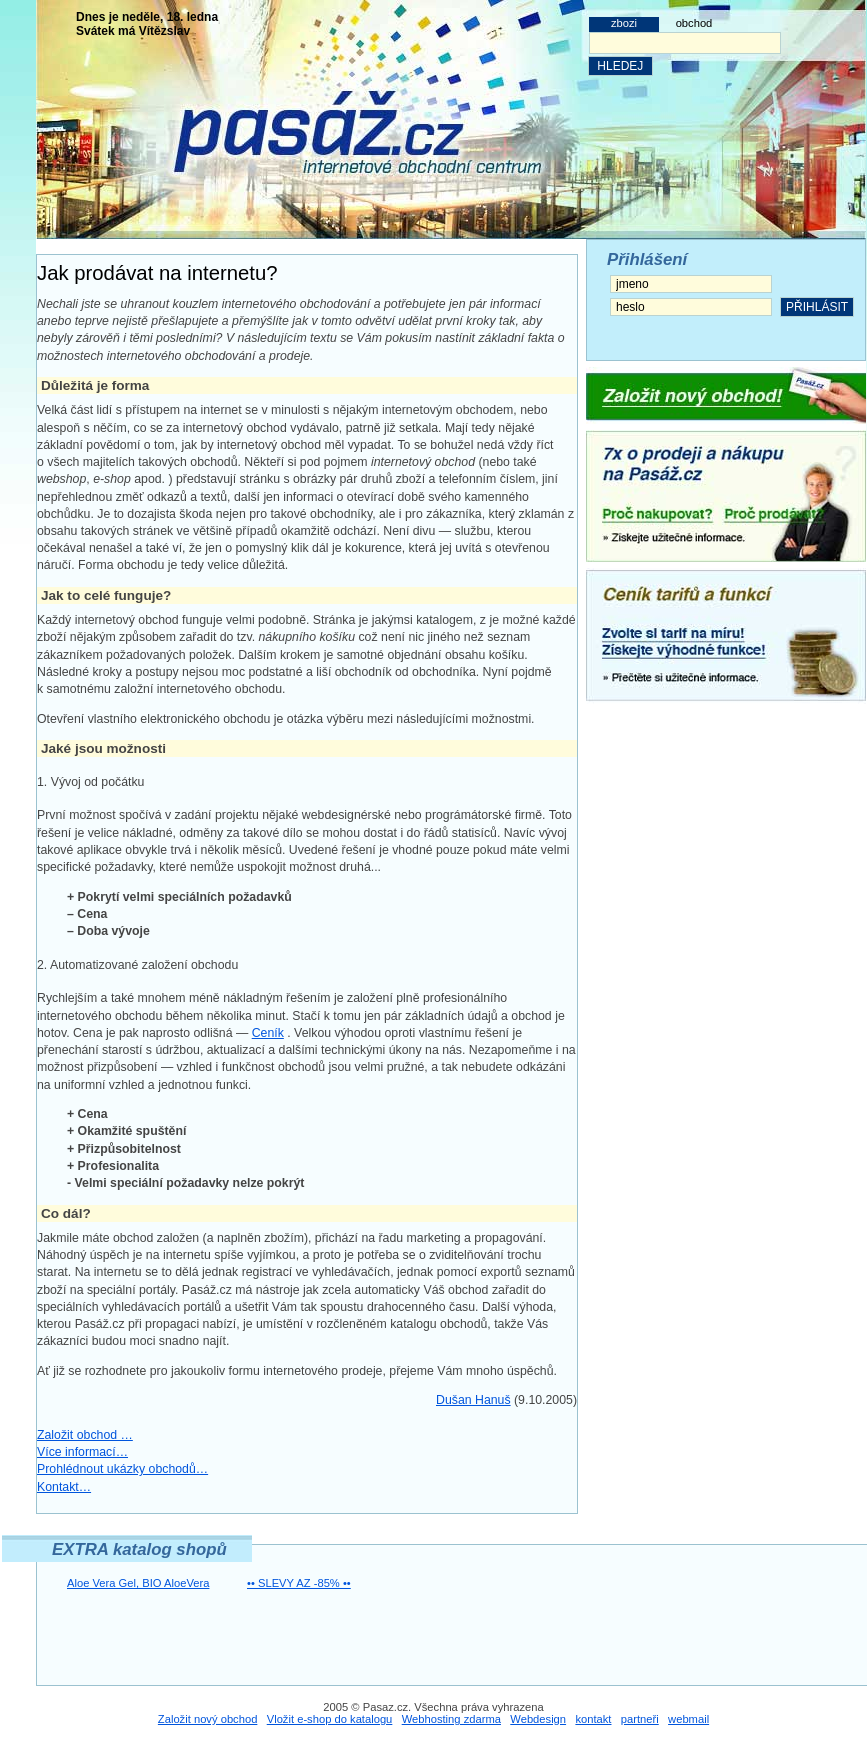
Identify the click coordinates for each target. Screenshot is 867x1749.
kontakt (593, 1719)
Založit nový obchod (208, 1719)
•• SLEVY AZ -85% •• (299, 1583)
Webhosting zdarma (451, 1719)
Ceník (268, 1033)
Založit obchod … (85, 1435)
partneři (640, 1719)
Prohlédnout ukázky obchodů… (122, 1469)
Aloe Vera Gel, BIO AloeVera (138, 1583)
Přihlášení (647, 259)
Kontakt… (64, 1487)
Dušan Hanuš (473, 1400)
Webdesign (538, 1719)
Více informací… (82, 1452)
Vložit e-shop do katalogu (330, 1719)
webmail (688, 1719)
